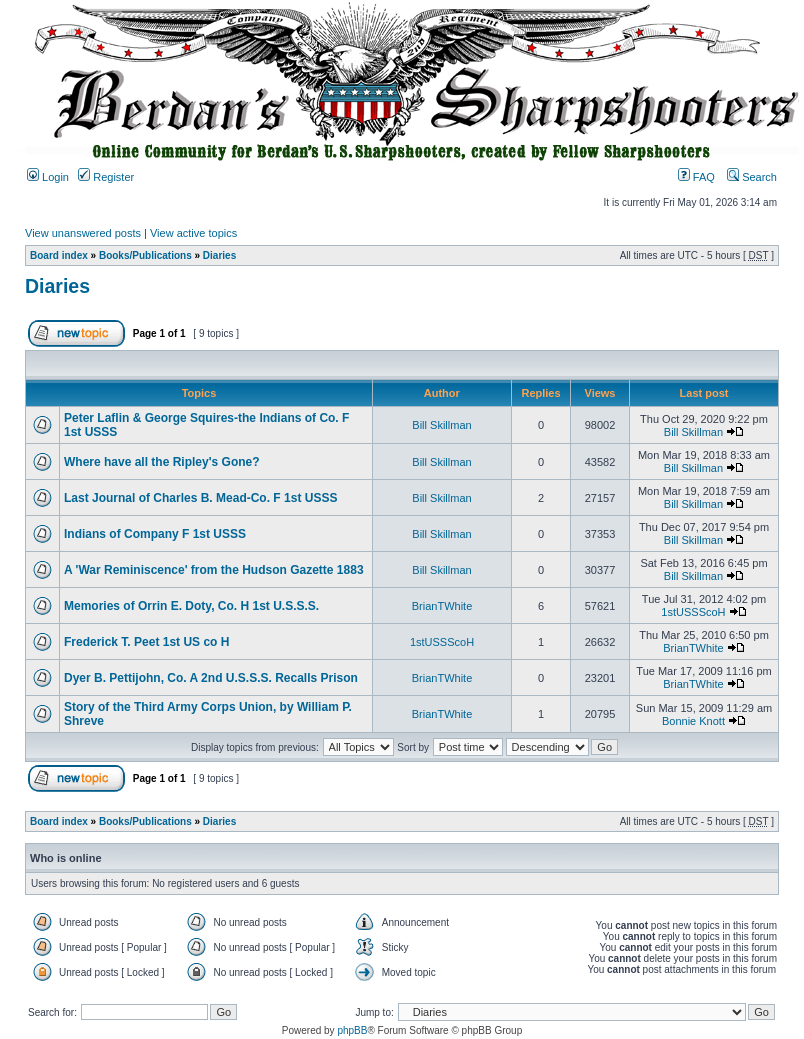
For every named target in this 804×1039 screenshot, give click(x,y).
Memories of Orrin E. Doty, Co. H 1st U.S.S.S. (191, 606)
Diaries (219, 255)
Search (752, 177)
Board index (59, 255)
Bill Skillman (441, 425)
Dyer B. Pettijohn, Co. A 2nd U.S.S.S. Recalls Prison (211, 678)
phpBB (352, 1030)
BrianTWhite (442, 606)
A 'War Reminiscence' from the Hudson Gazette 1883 (214, 570)
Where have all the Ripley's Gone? (162, 462)
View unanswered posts (83, 233)
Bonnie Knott (693, 721)
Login (48, 177)
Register (106, 177)
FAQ (696, 177)
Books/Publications (145, 255)
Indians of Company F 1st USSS (155, 534)
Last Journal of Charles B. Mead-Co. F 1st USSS (200, 498)
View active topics (193, 233)
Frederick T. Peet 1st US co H (146, 642)
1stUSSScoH (693, 612)
